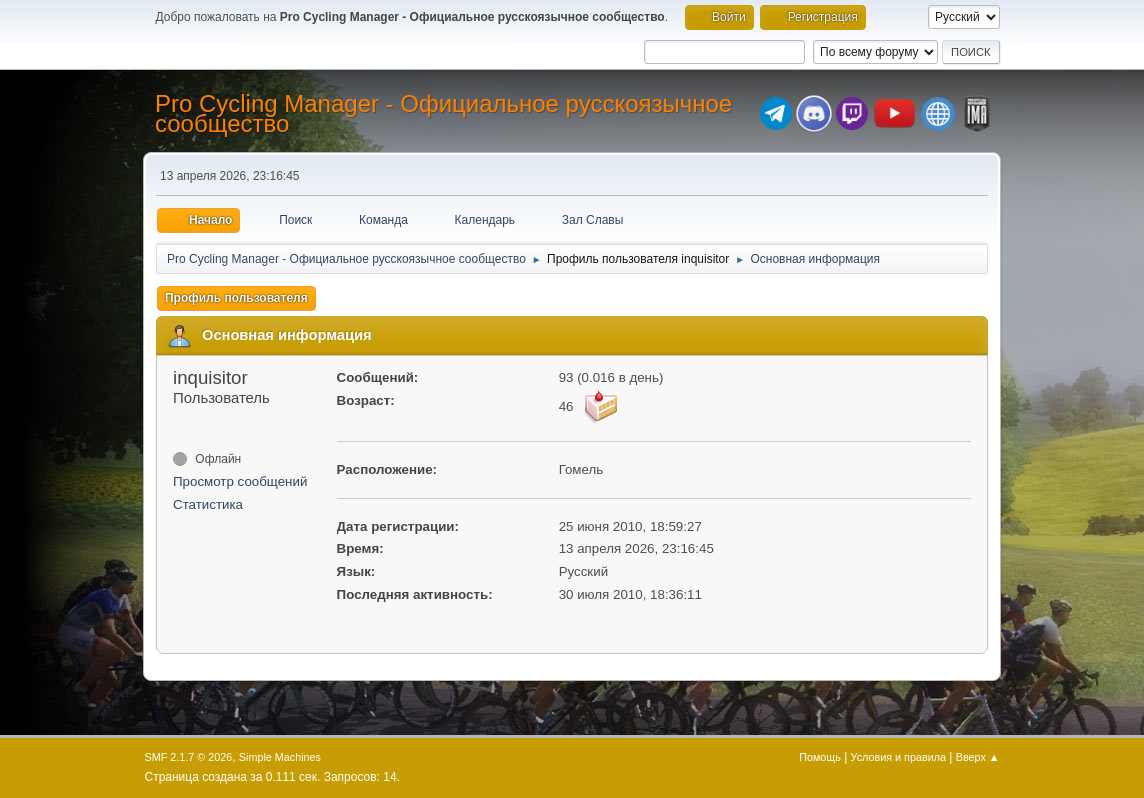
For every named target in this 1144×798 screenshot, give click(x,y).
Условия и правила (898, 757)
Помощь (820, 757)
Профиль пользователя (236, 298)
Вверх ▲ (978, 757)
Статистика (208, 504)
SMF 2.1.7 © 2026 (189, 757)
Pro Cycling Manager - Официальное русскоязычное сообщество (443, 113)
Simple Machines (280, 757)
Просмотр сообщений (240, 481)
